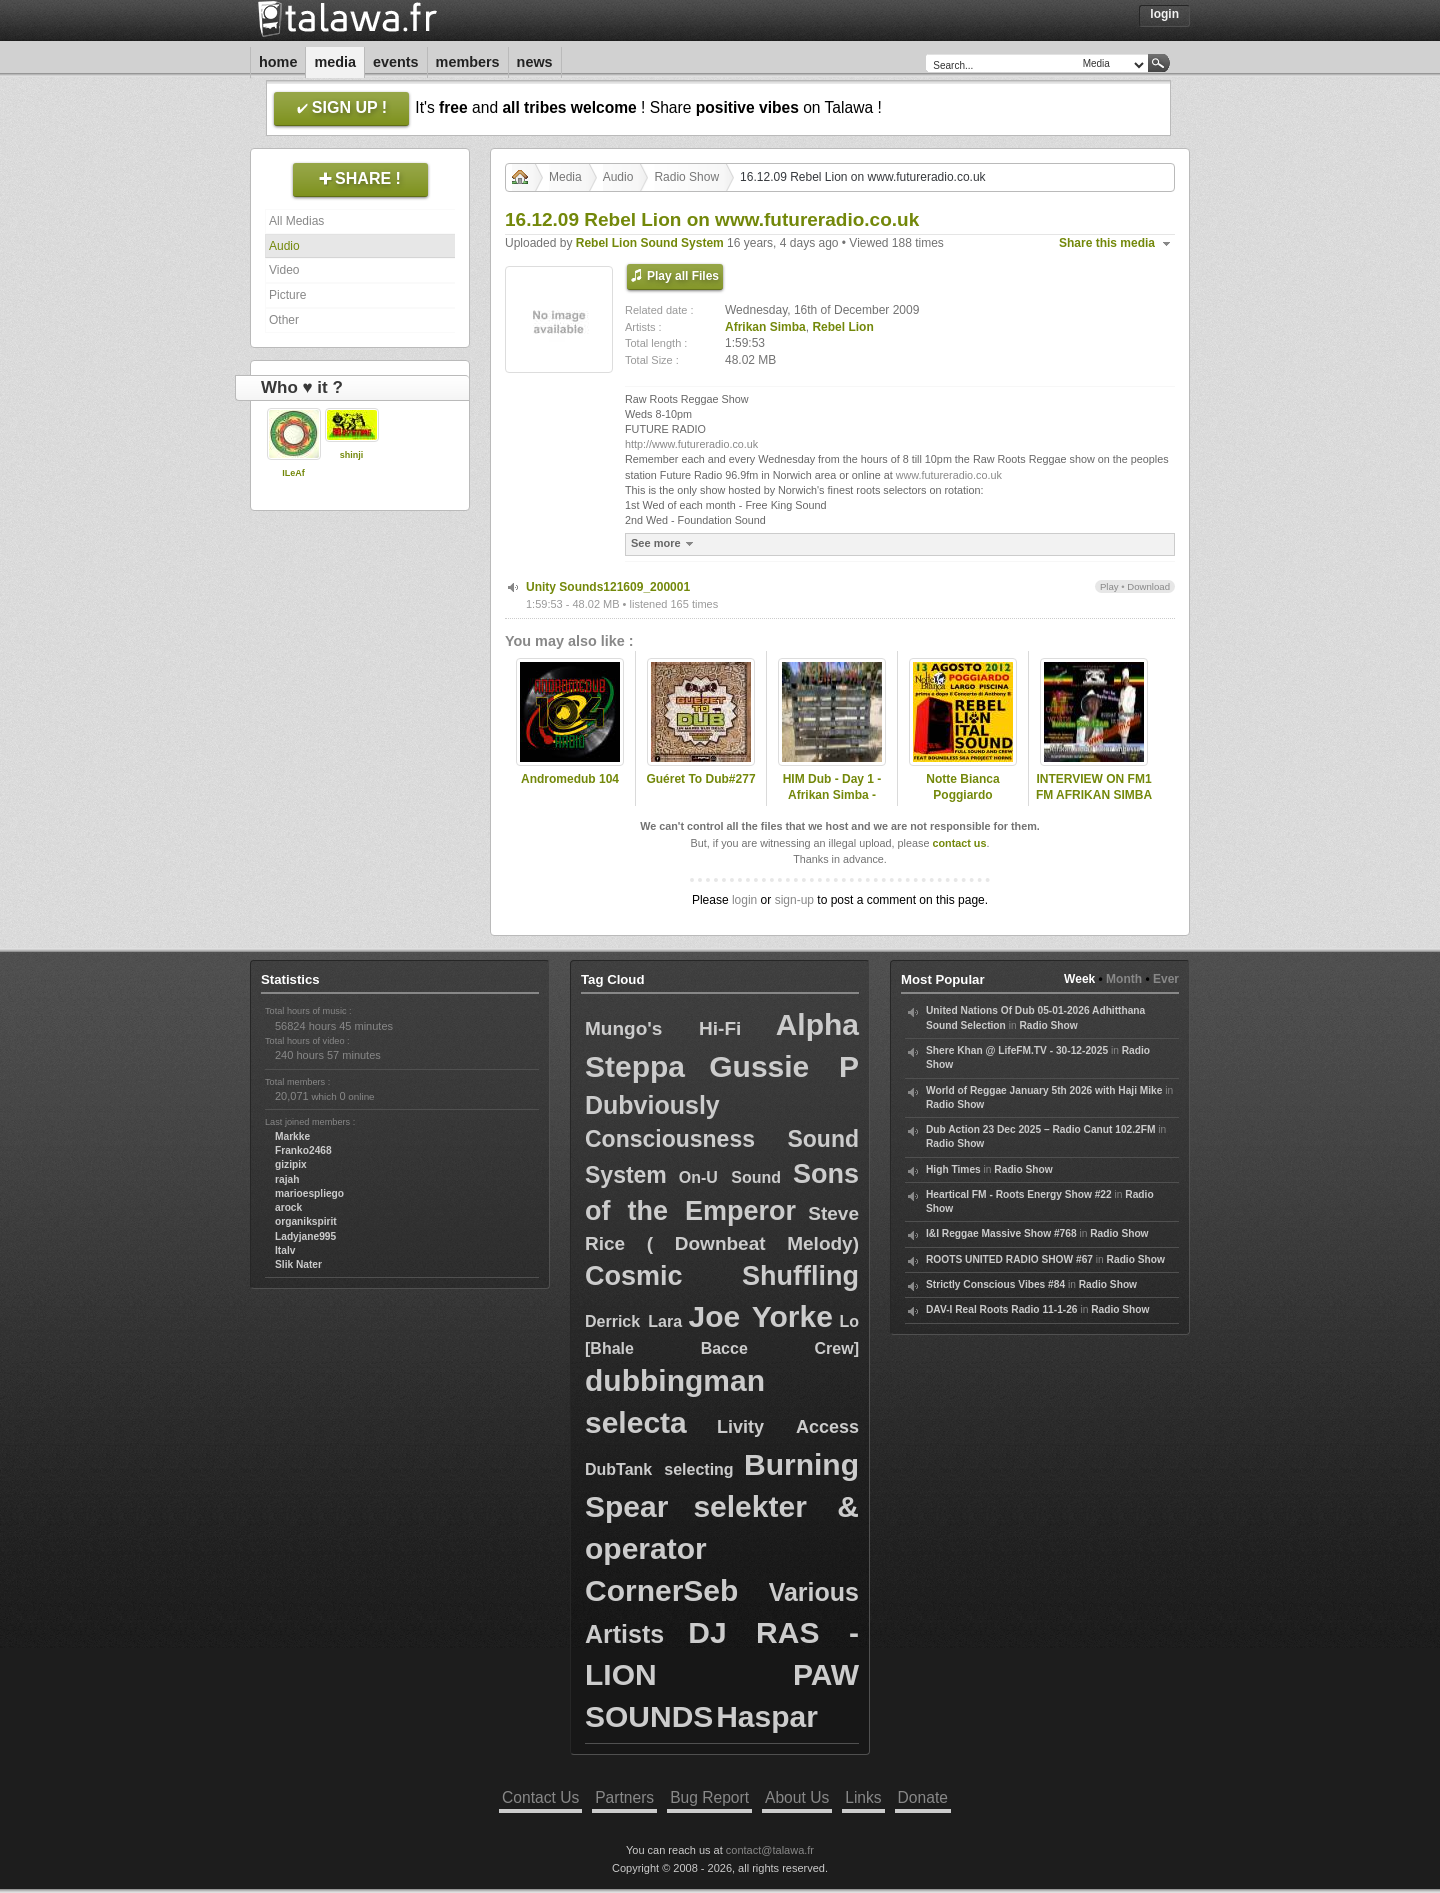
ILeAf (293, 473)
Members (468, 62)
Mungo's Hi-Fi (663, 1028)
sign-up (794, 900)
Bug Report (709, 1797)
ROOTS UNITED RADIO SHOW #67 (1009, 1259)
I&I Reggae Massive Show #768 (1001, 1233)
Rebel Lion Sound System (650, 243)
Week (1079, 979)
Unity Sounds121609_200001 (608, 587)
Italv (285, 1250)
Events (396, 62)
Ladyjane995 (305, 1236)
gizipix (291, 1164)
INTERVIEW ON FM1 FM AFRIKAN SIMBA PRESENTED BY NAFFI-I (1094, 804)
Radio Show (686, 177)
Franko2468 (303, 1150)
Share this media (1107, 243)
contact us (959, 843)
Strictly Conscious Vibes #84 (995, 1284)
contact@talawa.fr (770, 1850)
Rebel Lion (842, 327)
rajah (287, 1179)
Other (284, 320)
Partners (624, 1797)
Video (284, 270)
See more (664, 543)
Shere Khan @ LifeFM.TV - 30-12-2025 (1017, 1050)
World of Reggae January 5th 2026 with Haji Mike (1044, 1090)
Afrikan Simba (765, 327)
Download (1148, 586)
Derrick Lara (633, 1321)
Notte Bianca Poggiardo (962, 787)
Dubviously (652, 1105)
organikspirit (306, 1221)
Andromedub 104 (570, 779)
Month (1124, 979)
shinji (352, 455)
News (535, 62)
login (744, 900)
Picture (287, 295)
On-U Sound (730, 1177)
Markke (292, 1136)
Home (278, 62)
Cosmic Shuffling (722, 1276)
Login (1164, 14)
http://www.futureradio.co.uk (691, 444)
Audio (284, 246)
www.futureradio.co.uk (949, 475)
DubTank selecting (659, 1469)
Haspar (767, 1716)
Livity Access (788, 1427)
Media (335, 62)
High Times (953, 1169)
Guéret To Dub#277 (700, 779)
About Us (797, 1797)
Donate (923, 1797)
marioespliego (309, 1193)
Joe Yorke (761, 1316)
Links (863, 1797)
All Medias (296, 221)
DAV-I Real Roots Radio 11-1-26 (1002, 1309)
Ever (1166, 979)
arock (288, 1207)
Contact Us (540, 1797)
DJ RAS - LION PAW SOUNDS (722, 1674)
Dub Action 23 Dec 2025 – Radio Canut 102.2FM (1040, 1129)
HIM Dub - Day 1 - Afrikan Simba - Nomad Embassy (832, 796)
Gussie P (784, 1066)
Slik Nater (298, 1264)
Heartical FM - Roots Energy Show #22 (1019, 1194)
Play (1109, 586)
